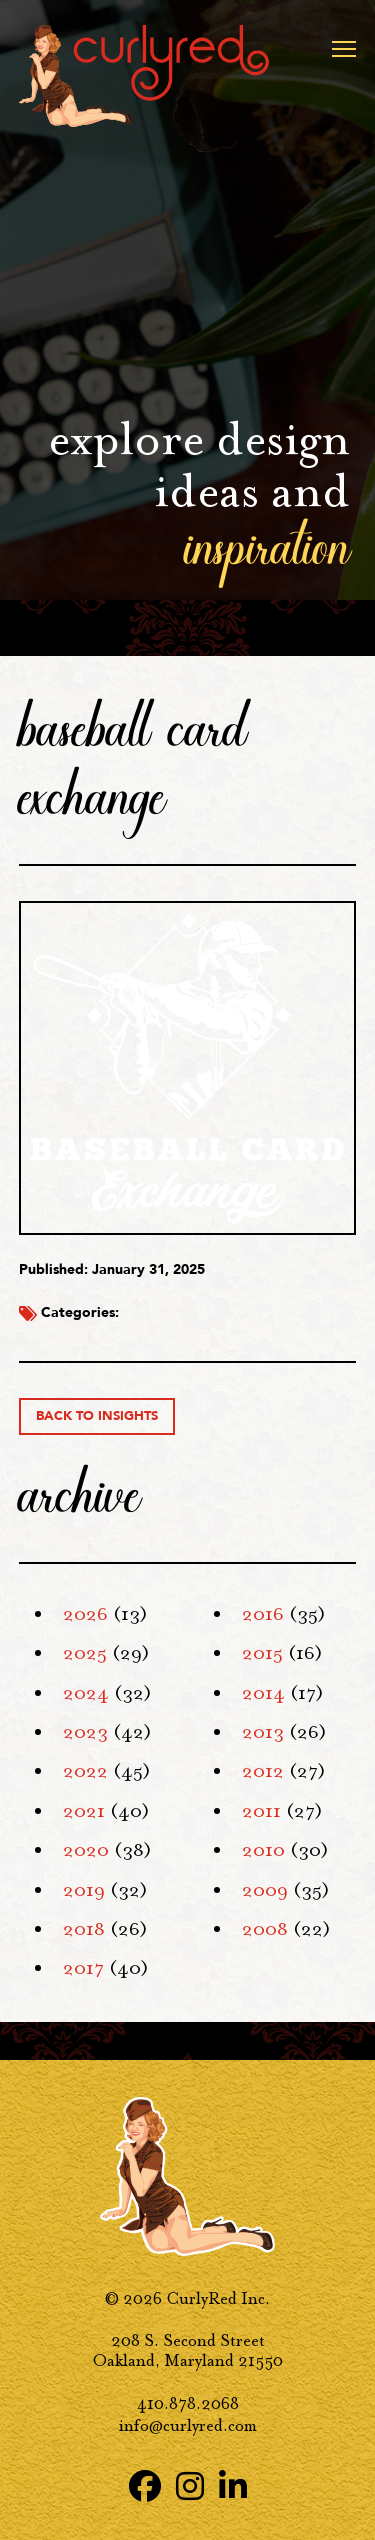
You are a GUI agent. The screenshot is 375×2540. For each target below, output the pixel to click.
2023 (85, 1732)
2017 (83, 1968)
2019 (84, 1890)
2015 (262, 1653)
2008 (265, 1929)
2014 (263, 1693)
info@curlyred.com (188, 2425)
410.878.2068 (188, 2403)
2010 (263, 1850)
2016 (263, 1614)
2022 (85, 1771)
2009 (265, 1890)
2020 (86, 1850)
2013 (263, 1732)
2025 (85, 1653)
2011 (261, 1811)
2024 (86, 1693)
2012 (263, 1771)
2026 (85, 1614)
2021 (84, 1811)
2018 (84, 1929)
